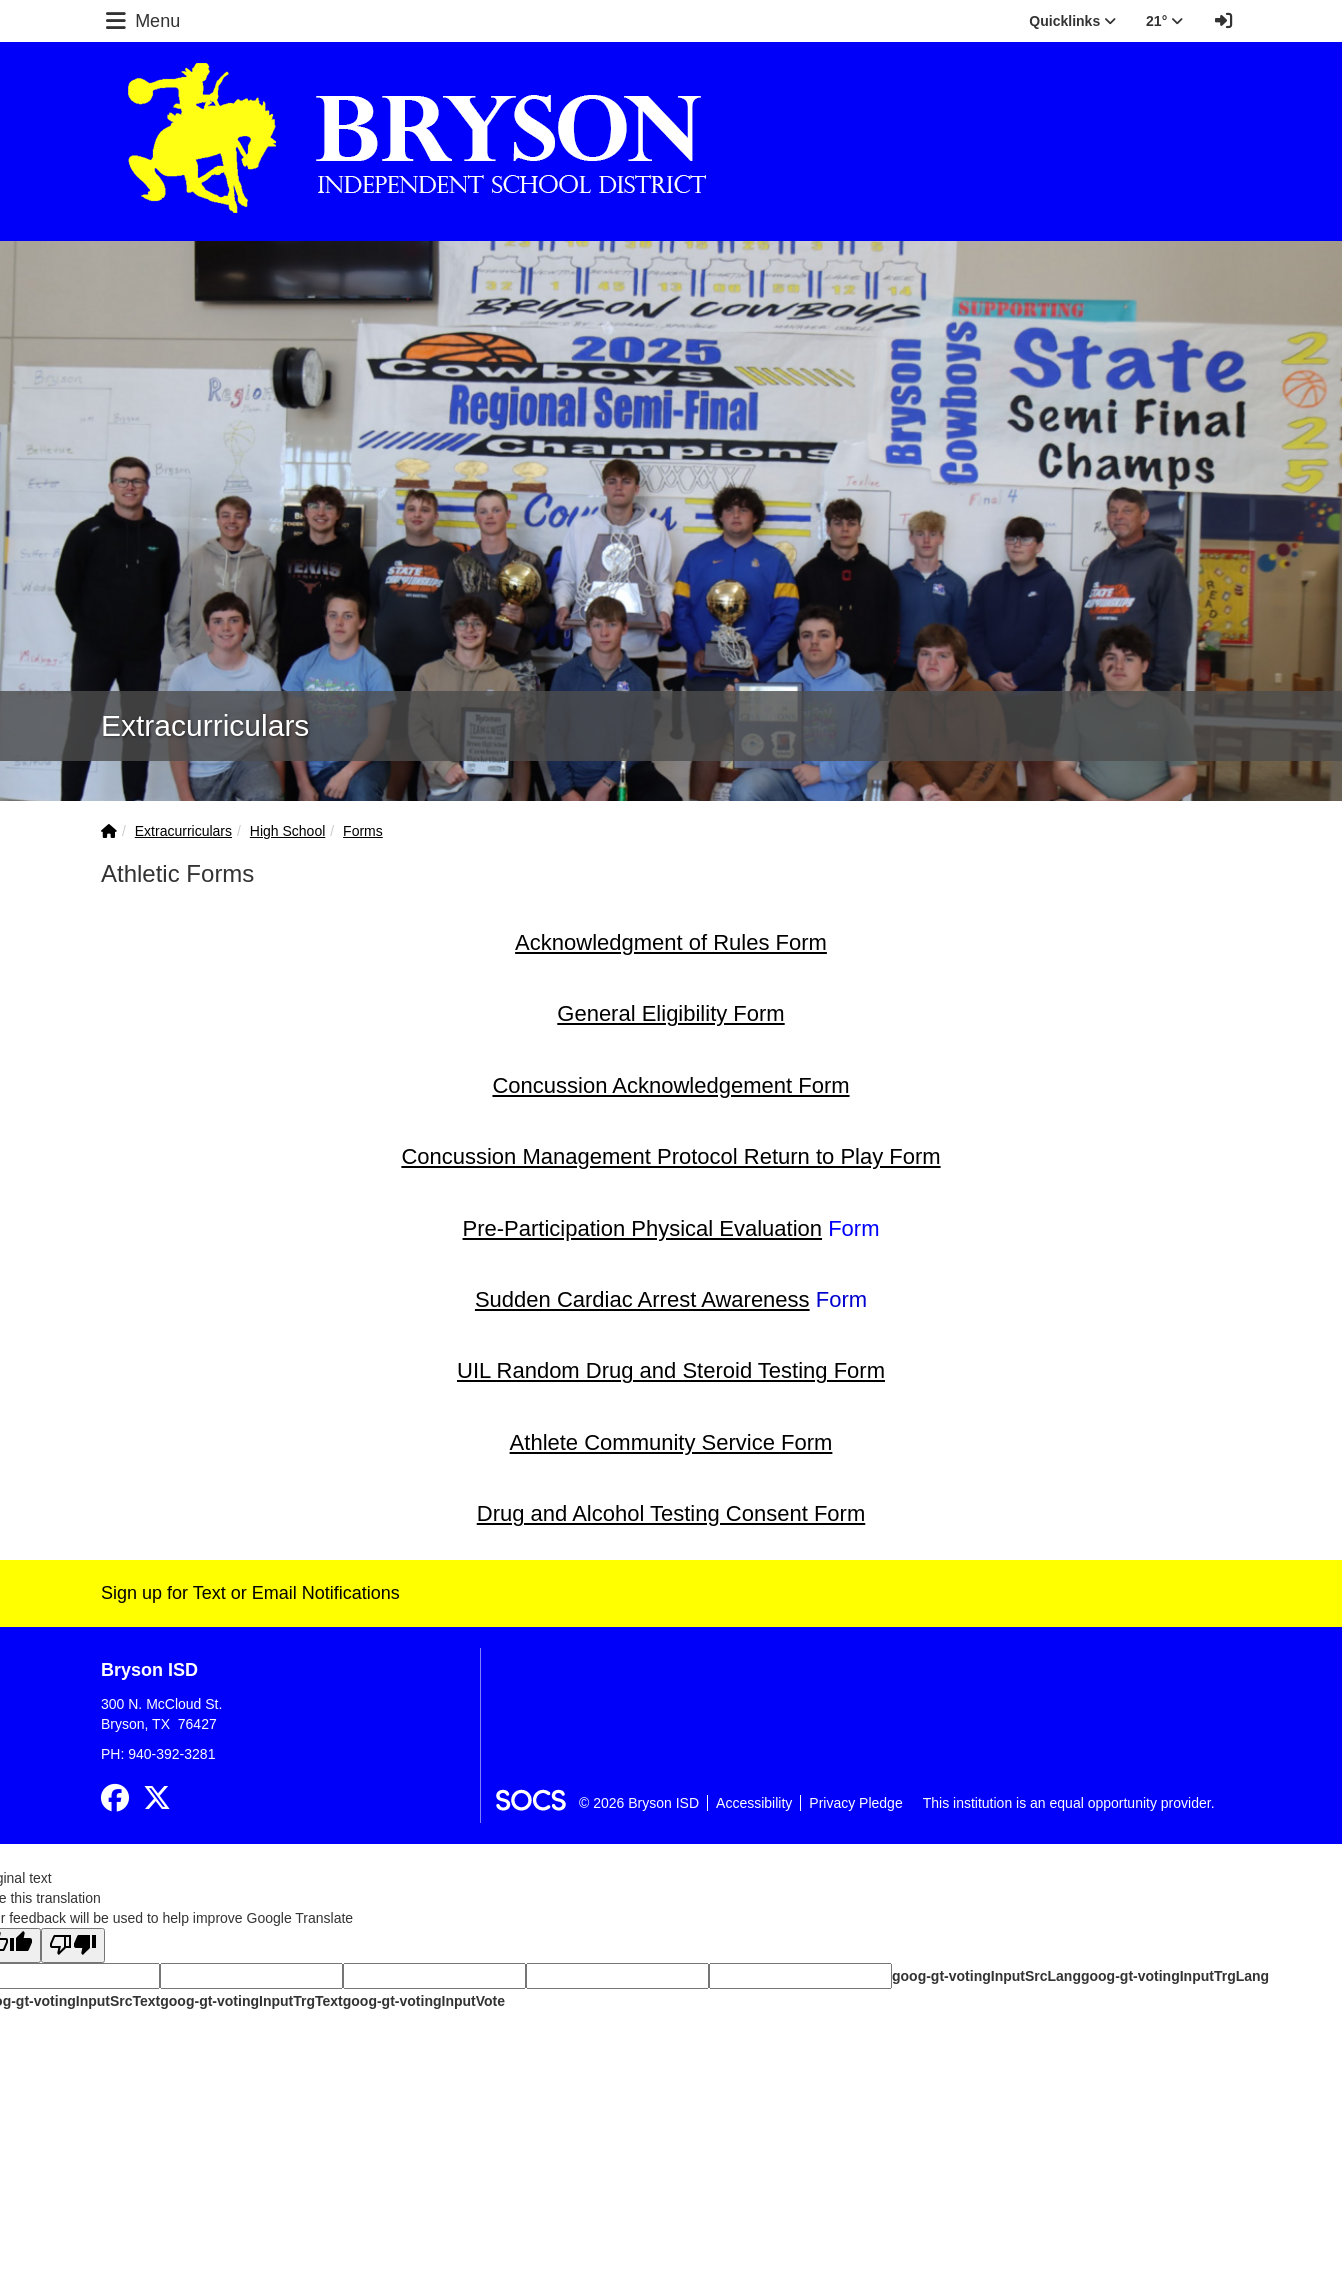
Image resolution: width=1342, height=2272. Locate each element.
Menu (141, 21)
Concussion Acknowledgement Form (670, 1085)
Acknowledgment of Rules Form (671, 942)
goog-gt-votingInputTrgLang (1175, 1976)
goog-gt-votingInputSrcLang (986, 1976)
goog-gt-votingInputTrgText (251, 2001)
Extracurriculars (183, 831)
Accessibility (754, 1803)
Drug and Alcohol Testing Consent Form (671, 1513)
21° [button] (1164, 21)
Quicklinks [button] (1072, 21)
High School (288, 831)
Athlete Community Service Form (671, 1442)
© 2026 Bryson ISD (639, 1803)
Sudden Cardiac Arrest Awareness (642, 1299)
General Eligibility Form (670, 1013)
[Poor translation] (73, 1945)
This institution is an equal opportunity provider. (1069, 1803)
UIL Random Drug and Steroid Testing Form (671, 1370)
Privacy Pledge (855, 1803)
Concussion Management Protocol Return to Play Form (670, 1156)
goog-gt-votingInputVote (424, 2001)
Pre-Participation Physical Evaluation (643, 1228)
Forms (363, 831)
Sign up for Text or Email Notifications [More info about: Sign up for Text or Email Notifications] (250, 1593)
